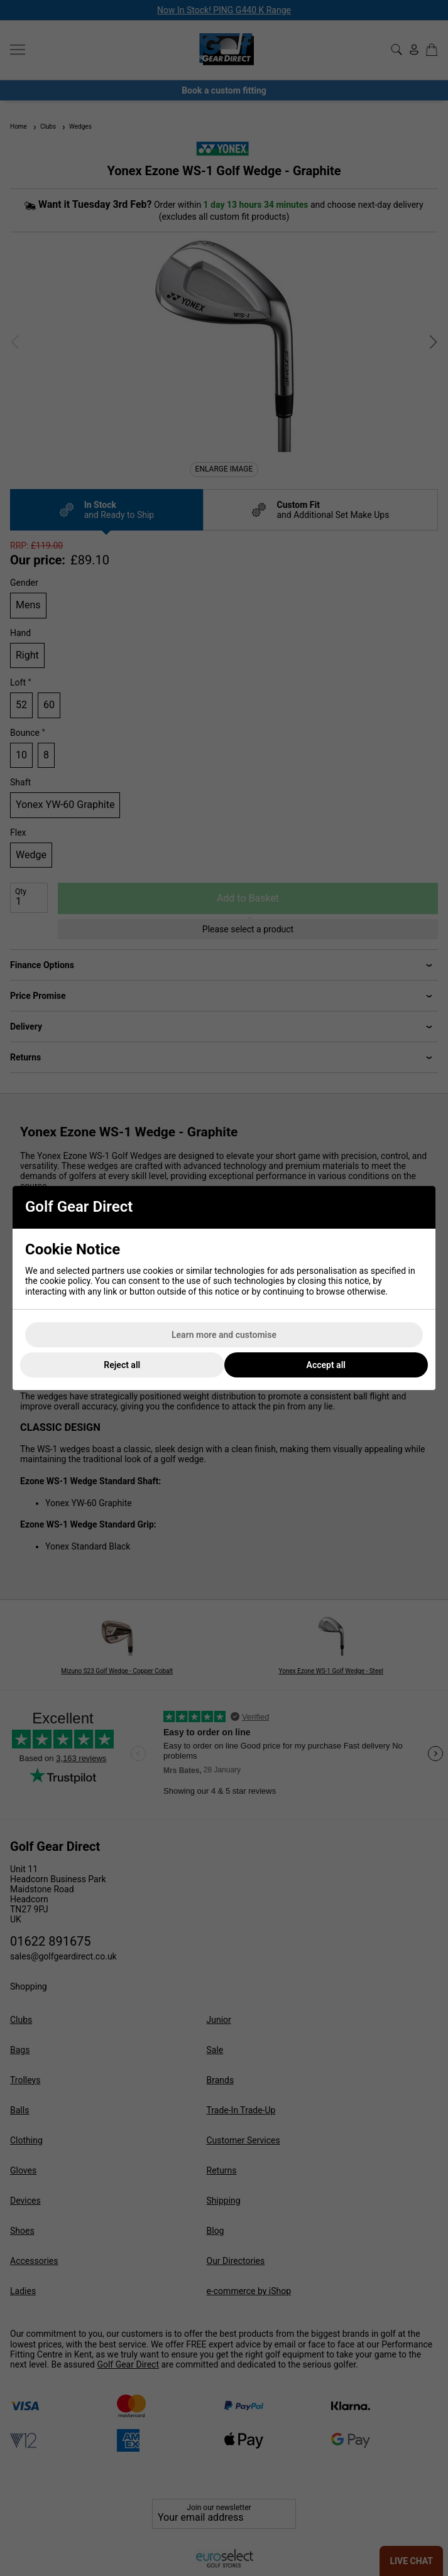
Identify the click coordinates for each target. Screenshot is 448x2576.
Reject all (122, 1365)
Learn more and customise (224, 1335)
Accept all (326, 1365)
